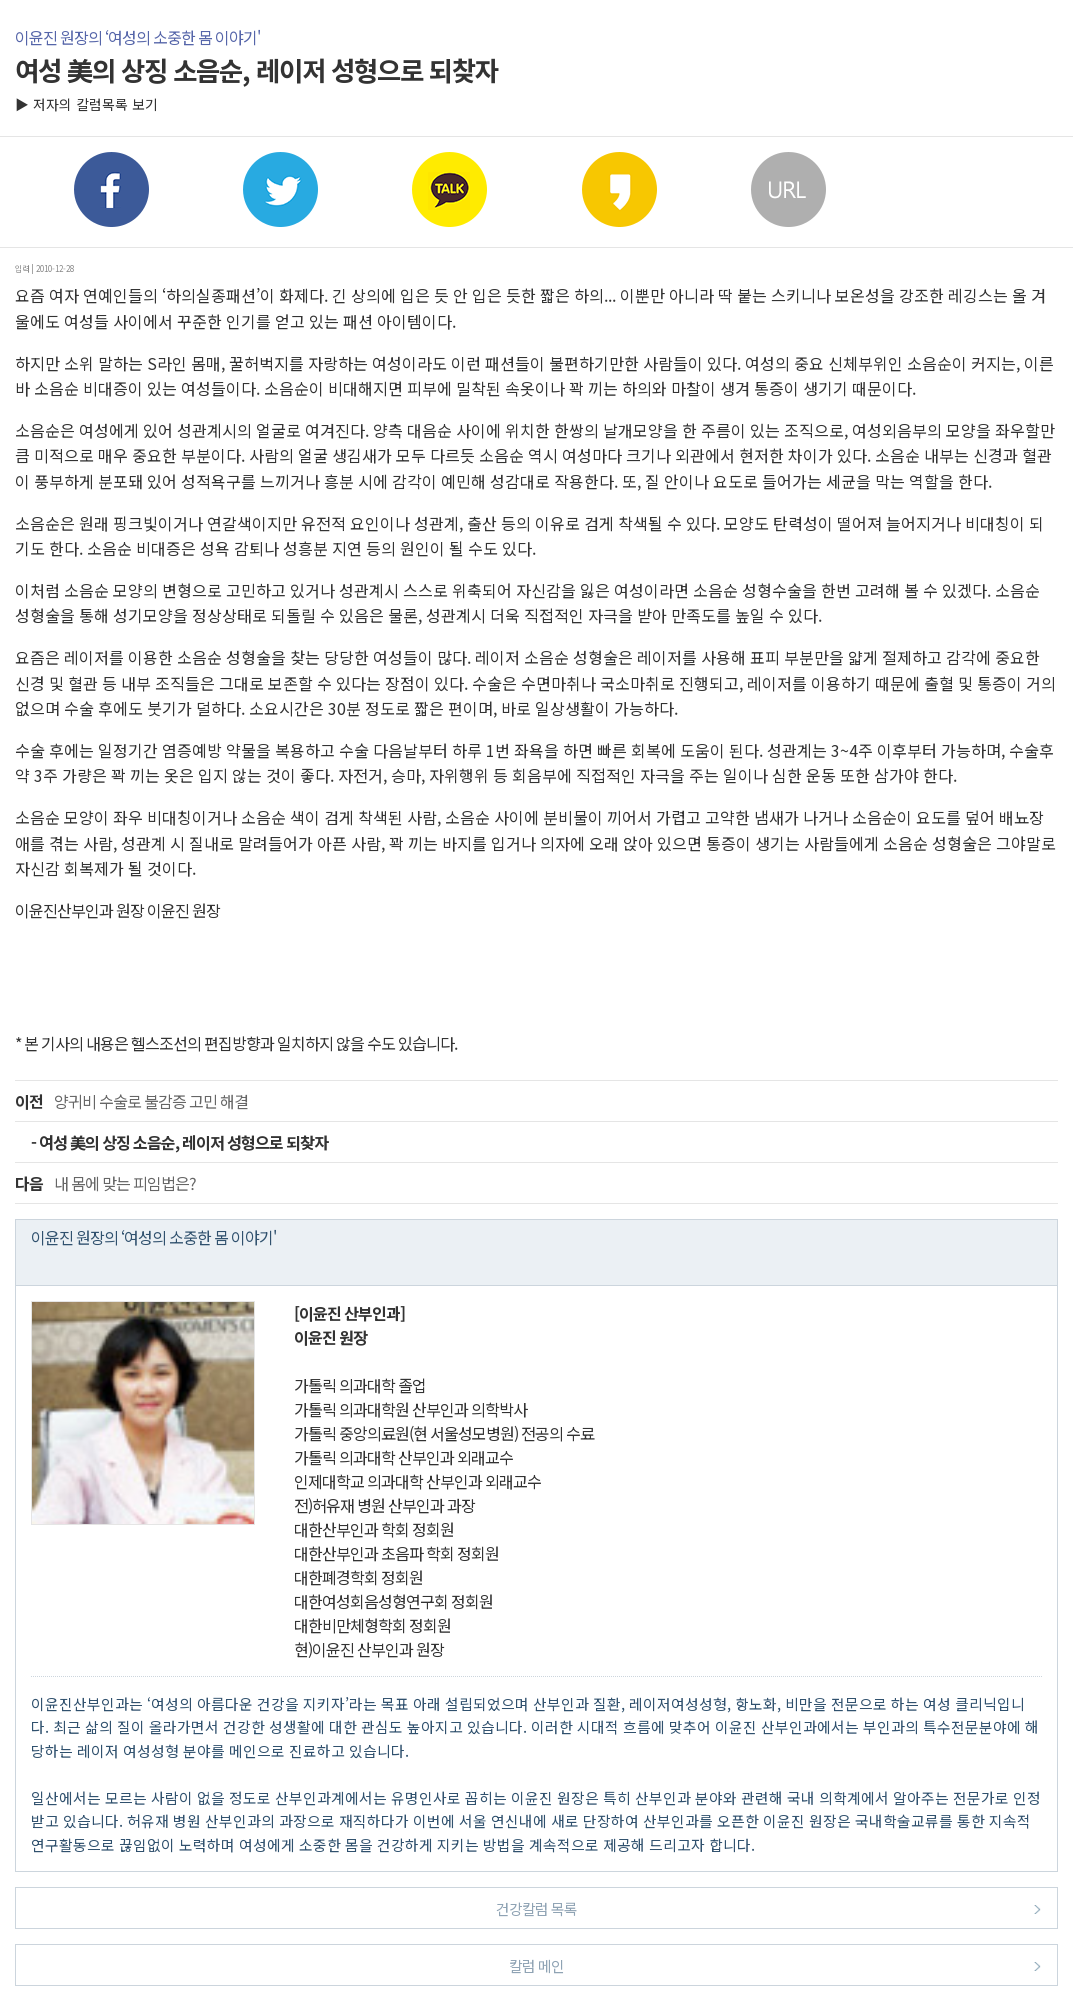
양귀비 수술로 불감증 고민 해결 (131, 1101)
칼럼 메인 (775, 1964)
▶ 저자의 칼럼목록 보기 (86, 104)
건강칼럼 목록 (768, 1907)
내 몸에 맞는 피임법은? (105, 1183)
